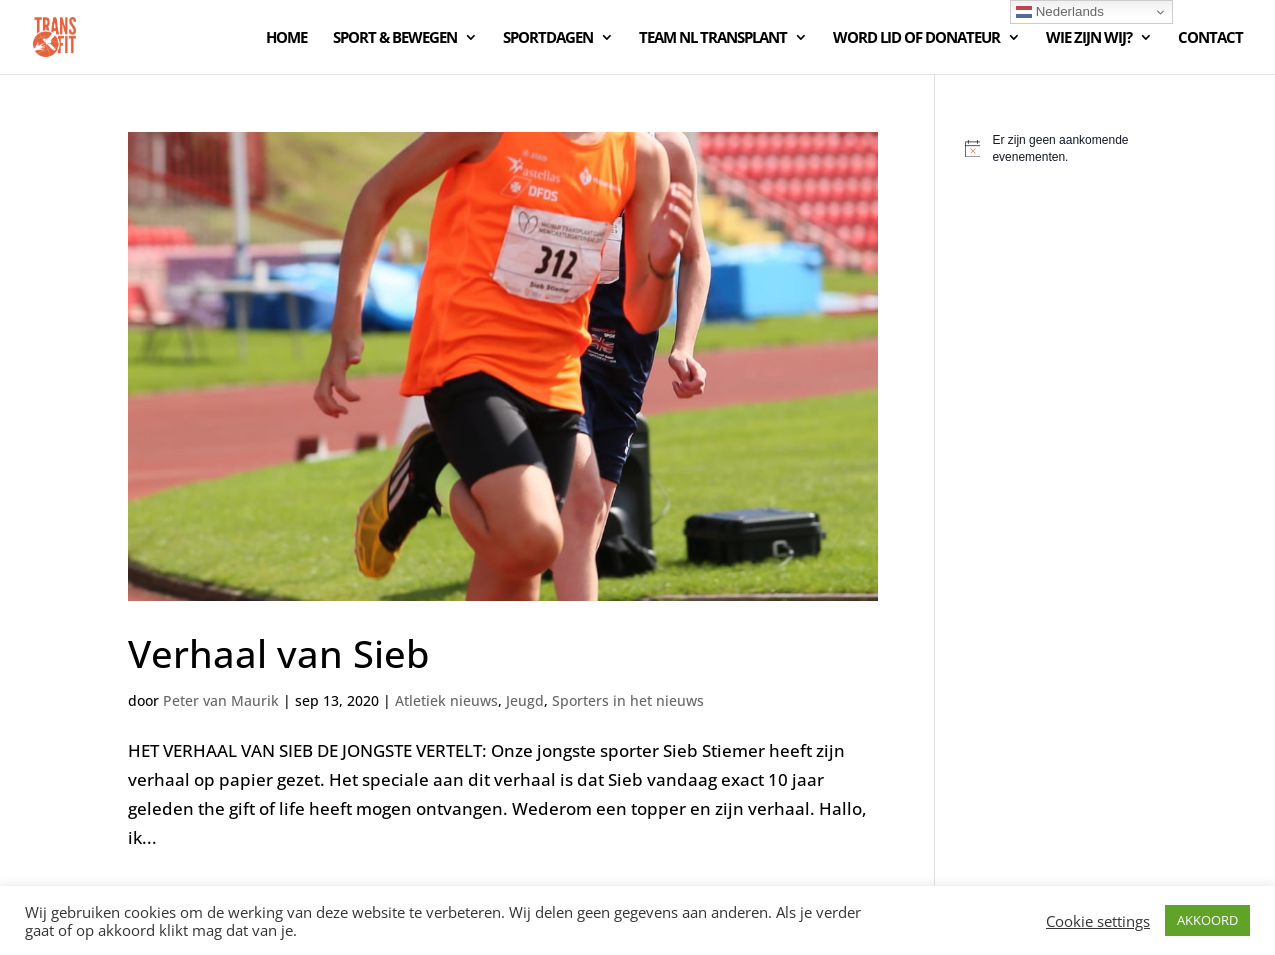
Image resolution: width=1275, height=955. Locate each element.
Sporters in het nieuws (628, 700)
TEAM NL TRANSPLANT (713, 38)
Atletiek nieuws (446, 700)
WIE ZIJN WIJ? (1089, 38)
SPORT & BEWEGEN (395, 38)
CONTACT (1210, 38)
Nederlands (1060, 12)
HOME (286, 38)
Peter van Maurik (221, 700)
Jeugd (525, 700)
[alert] (1056, 148)
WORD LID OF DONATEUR (916, 38)
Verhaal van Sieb (278, 653)
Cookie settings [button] (1098, 921)
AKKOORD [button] (1207, 920)
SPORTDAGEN (548, 38)
